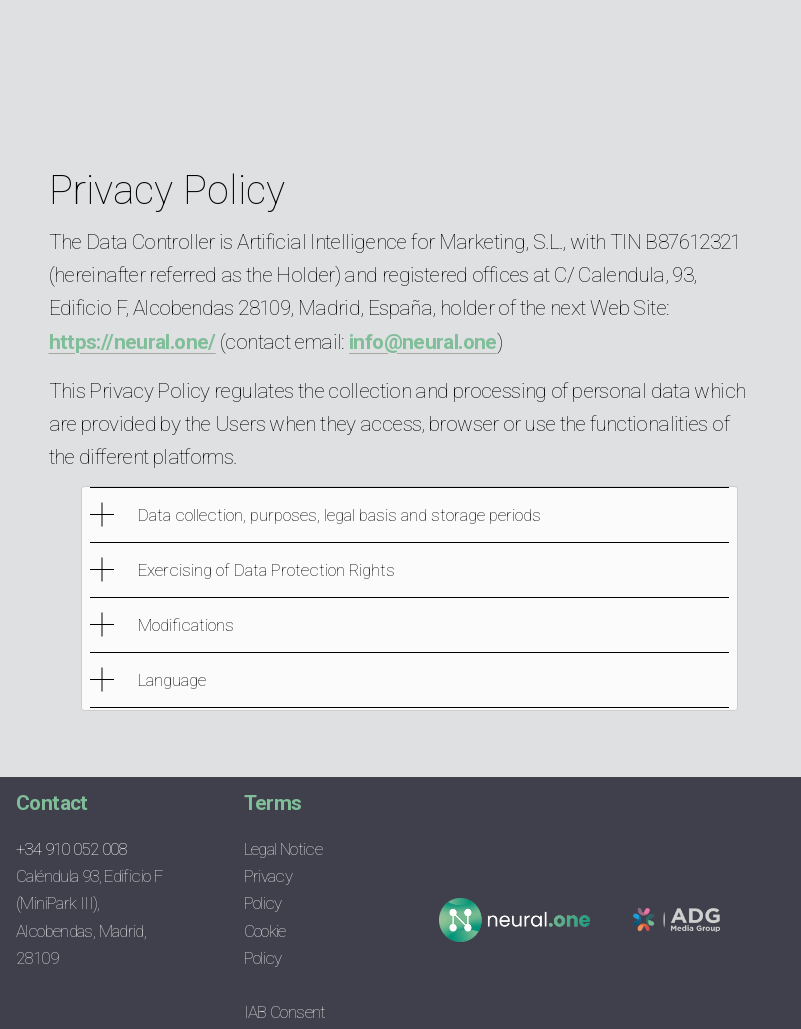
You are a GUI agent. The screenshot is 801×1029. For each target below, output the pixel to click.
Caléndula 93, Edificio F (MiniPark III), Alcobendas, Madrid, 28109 (89, 916)
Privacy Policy (268, 889)
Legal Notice (283, 849)
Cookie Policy (275, 944)
